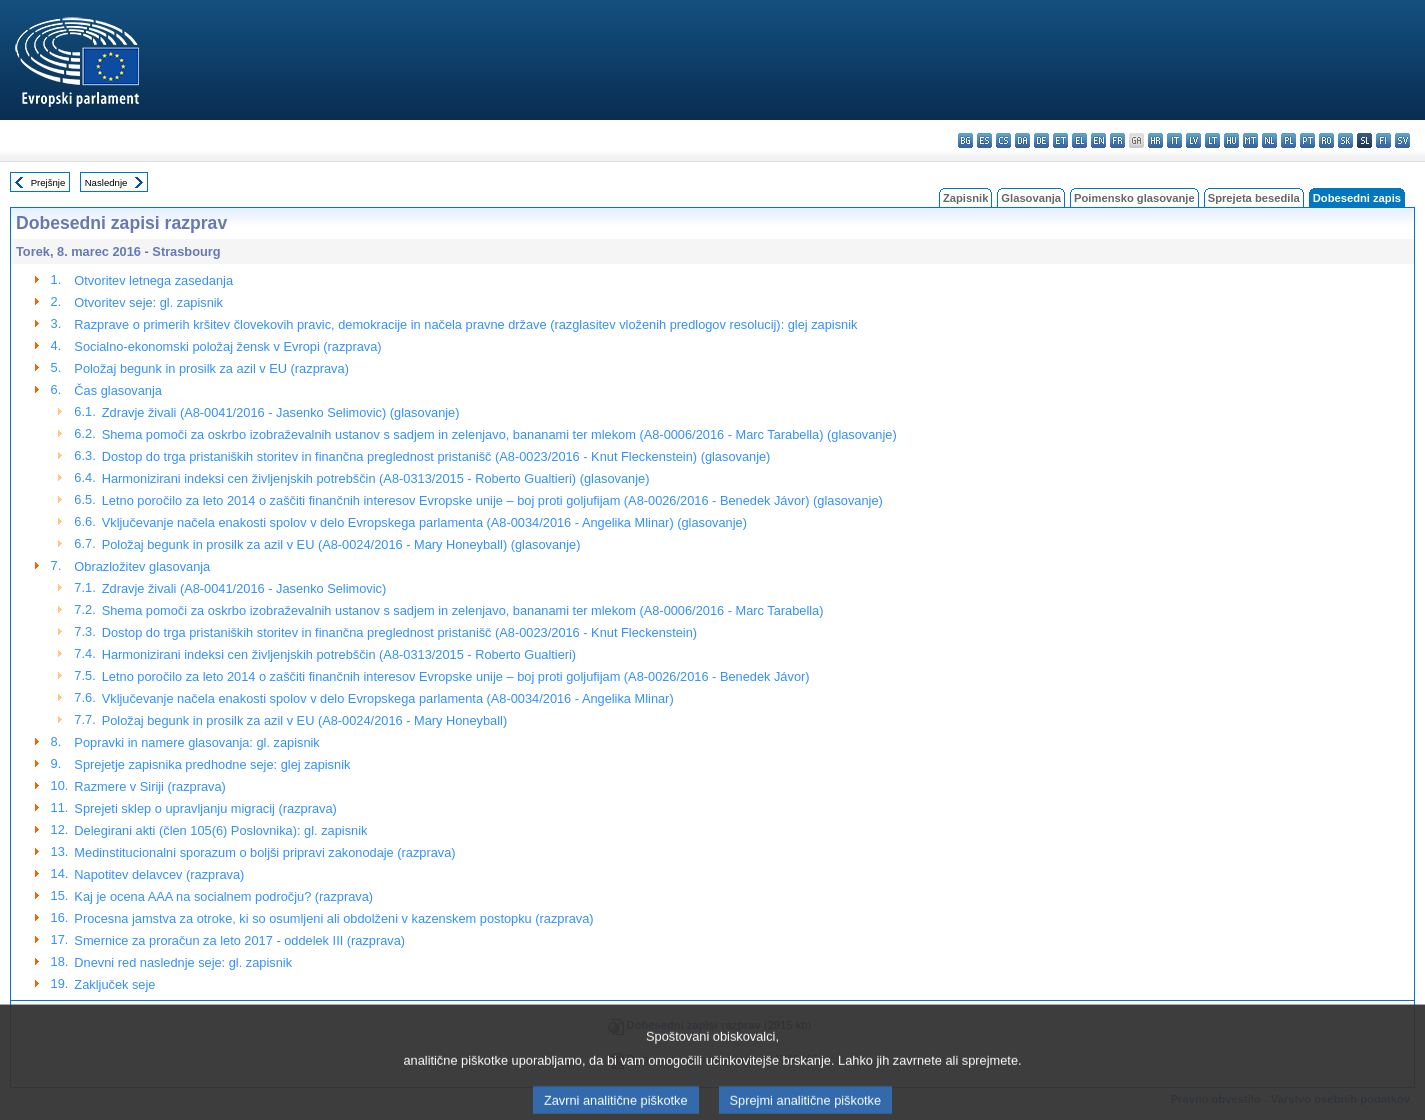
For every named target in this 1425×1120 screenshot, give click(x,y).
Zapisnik (965, 198)
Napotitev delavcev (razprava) (159, 874)
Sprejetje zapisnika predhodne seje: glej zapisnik (212, 764)
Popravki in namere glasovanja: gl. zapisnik (196, 742)
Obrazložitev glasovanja (142, 566)
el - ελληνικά (1079, 140)
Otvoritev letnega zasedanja (153, 280)
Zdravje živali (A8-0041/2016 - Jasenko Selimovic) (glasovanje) (281, 412)
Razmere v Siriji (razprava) (149, 786)
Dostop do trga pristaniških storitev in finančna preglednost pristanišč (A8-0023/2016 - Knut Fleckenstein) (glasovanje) (436, 456)
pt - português (1307, 140)
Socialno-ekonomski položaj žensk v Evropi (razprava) (227, 346)
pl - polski (1288, 140)
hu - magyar (1231, 140)
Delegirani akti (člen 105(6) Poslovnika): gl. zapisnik (220, 830)
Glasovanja (1031, 198)
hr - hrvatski (1155, 140)
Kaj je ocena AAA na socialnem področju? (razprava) (223, 896)
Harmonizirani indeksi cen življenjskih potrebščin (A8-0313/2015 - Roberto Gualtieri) (339, 654)
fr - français (1117, 140)
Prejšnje (48, 182)
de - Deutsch (1041, 140)
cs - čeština (1003, 140)
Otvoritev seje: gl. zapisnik (148, 302)
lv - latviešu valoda (1193, 140)
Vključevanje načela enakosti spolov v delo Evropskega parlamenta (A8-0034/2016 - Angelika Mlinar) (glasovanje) (424, 522)
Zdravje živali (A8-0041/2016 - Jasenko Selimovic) (244, 588)
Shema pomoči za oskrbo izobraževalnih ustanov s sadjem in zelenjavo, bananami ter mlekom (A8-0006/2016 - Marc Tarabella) (463, 610)
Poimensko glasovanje (1134, 198)
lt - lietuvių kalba (1212, 140)
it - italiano (1174, 140)
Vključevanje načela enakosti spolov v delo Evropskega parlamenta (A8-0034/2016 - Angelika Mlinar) (388, 698)
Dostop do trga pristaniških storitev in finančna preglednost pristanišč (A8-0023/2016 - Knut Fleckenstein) (399, 632)
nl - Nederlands (1269, 140)
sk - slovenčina (1345, 140)
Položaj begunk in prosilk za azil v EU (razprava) (211, 368)
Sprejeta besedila (1254, 198)
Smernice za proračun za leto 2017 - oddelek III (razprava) (239, 940)
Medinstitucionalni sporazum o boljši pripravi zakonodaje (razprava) (264, 852)
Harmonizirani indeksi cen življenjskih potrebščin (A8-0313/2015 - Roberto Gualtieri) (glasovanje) (376, 478)
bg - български (965, 140)
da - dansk (1022, 140)
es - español (984, 140)
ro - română (1326, 140)
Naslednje (106, 182)
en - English (1098, 140)
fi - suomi (1383, 140)
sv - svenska (1402, 140)
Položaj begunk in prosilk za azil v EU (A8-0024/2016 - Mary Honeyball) (304, 720)
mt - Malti (1250, 140)
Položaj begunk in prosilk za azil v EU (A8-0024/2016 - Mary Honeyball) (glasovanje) (341, 544)
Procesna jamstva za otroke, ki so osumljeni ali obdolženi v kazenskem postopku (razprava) (333, 918)
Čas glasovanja (118, 390)
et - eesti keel (1060, 140)
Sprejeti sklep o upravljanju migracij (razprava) (205, 808)
